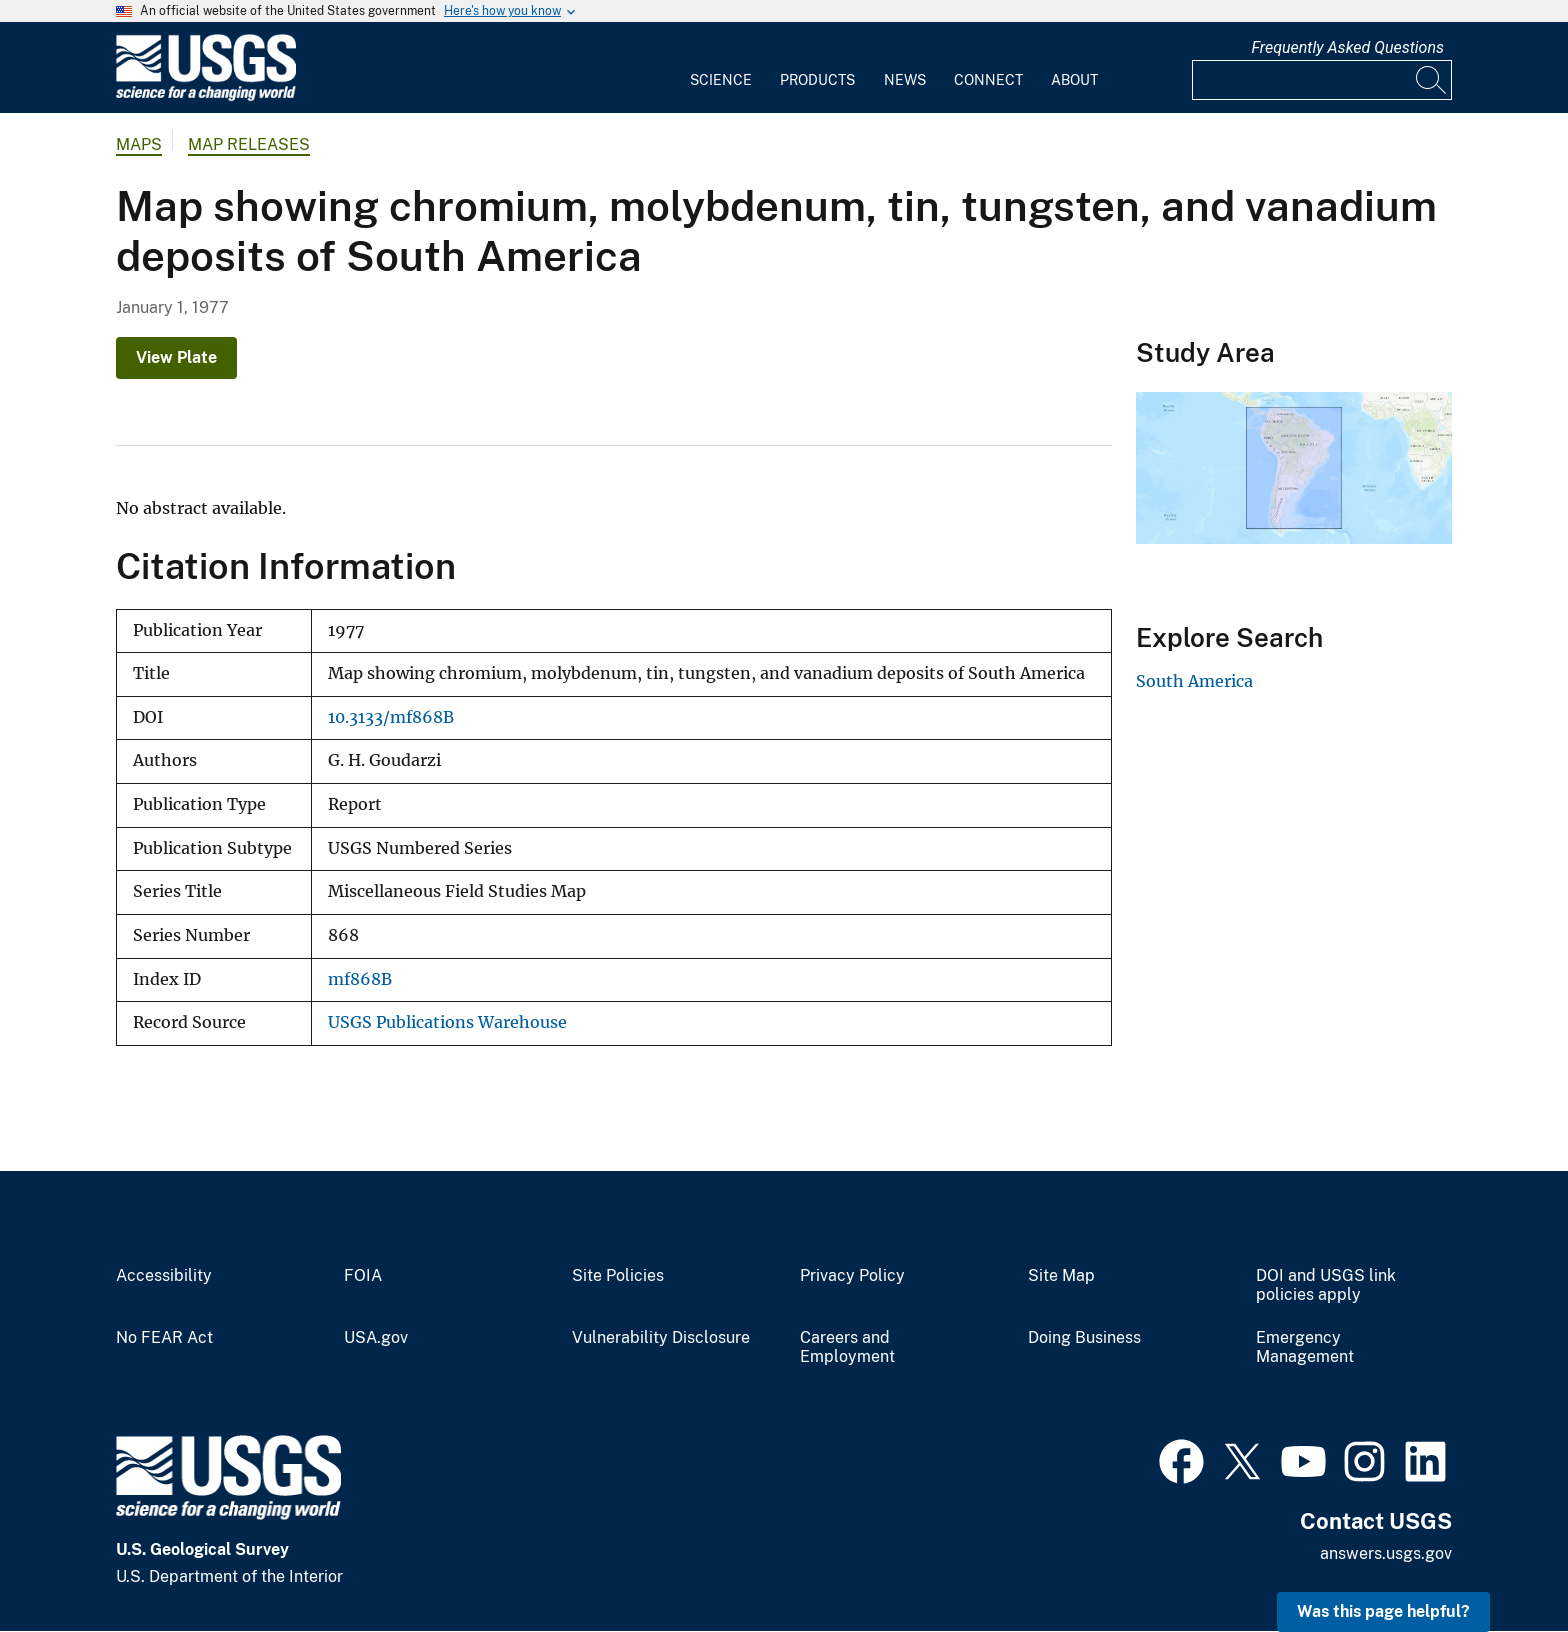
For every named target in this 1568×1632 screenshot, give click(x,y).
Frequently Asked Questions (1347, 47)
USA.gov (376, 1338)
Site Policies (618, 1276)
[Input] (1322, 80)
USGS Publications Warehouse (447, 1022)
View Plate (176, 357)
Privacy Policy (852, 1276)
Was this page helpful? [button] (1383, 1611)
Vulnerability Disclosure (661, 1338)
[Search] (1432, 80)
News (905, 80)
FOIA (363, 1276)
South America (1194, 681)
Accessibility (164, 1276)
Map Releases (249, 144)
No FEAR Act (164, 1338)
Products (817, 80)
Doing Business (1084, 1338)
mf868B (360, 979)
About (1074, 80)
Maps (139, 144)
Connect (988, 80)
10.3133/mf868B (391, 717)
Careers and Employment (847, 1347)
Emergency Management (1305, 1347)
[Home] (206, 96)
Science (721, 80)
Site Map (1061, 1276)
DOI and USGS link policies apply (1326, 1285)
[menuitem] (721, 68)
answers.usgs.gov (1386, 1553)
